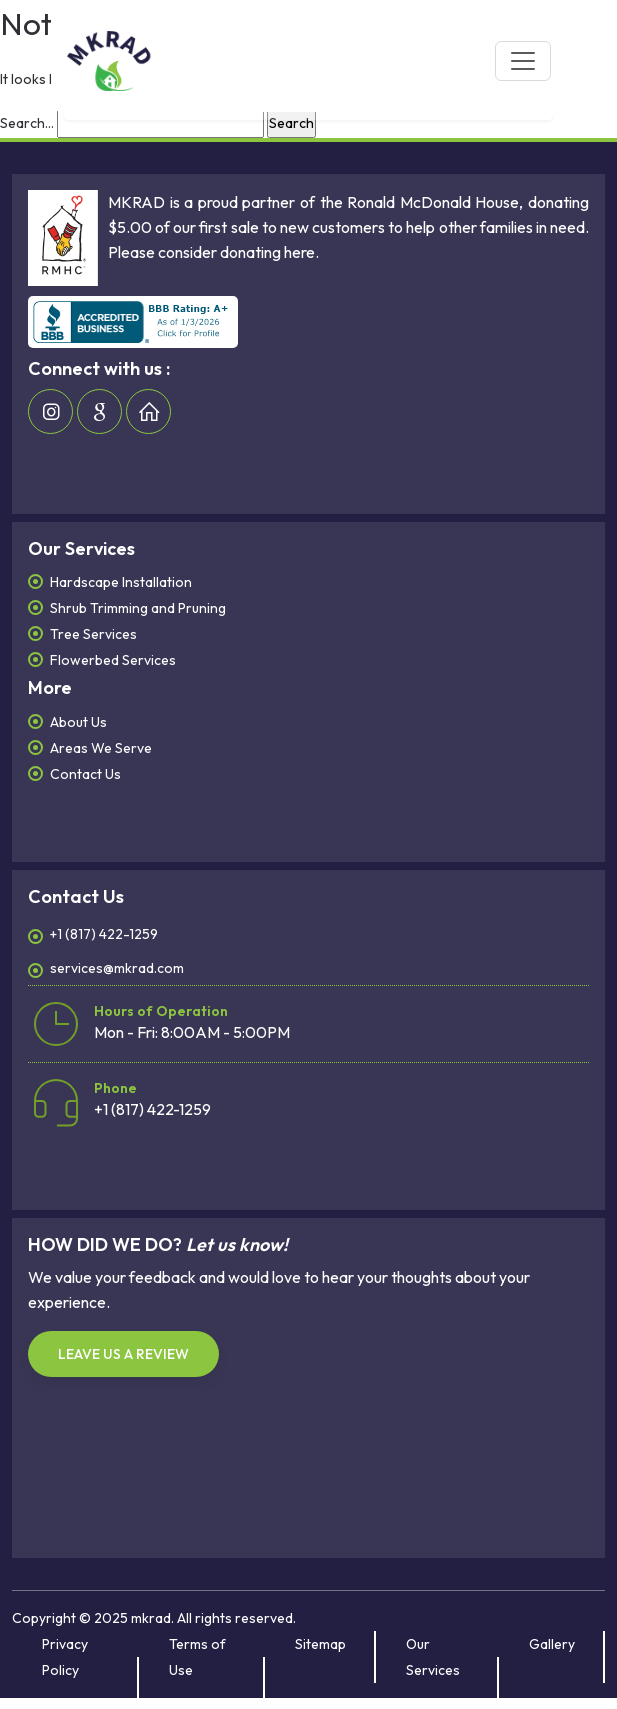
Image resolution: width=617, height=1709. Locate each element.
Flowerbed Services (113, 660)
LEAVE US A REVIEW (123, 1354)
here (299, 252)
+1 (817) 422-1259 (104, 934)
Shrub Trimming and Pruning (138, 608)
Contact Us (85, 774)
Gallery (552, 1644)
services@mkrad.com (117, 968)
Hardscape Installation (121, 582)
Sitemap (320, 1644)
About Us (78, 722)
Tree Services (93, 634)
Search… (27, 123)
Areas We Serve (101, 748)
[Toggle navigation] (523, 61)
